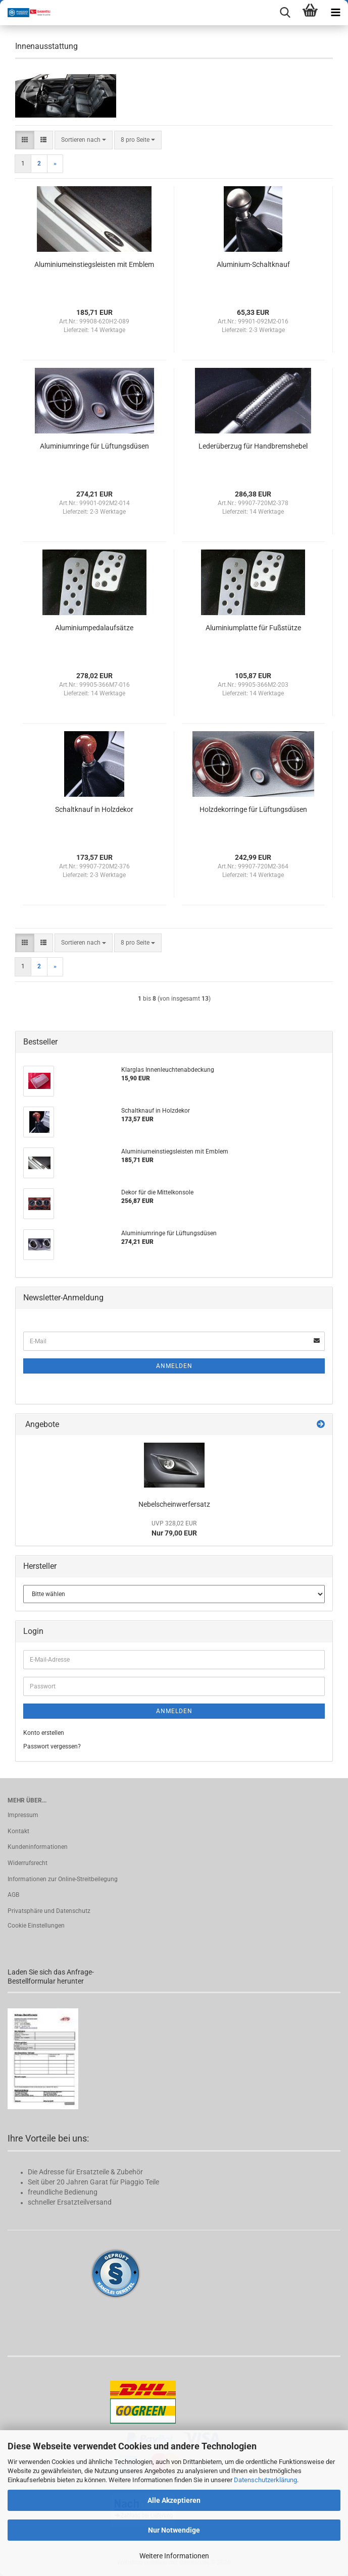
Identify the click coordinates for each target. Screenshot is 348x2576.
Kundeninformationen (38, 1846)
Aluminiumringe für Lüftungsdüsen (94, 446)
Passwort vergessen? (52, 1746)
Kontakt (18, 1831)
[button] (24, 140)
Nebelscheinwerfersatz (174, 1504)
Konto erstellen (43, 1732)
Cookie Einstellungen (36, 1925)
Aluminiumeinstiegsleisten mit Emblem (94, 264)
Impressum (23, 1815)
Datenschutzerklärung (265, 2480)
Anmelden (174, 1365)
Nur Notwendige (174, 2530)
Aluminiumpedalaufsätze (94, 628)
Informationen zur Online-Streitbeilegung (63, 1879)
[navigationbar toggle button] (335, 12)
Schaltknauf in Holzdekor (94, 809)
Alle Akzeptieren (174, 2500)
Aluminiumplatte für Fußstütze (253, 628)
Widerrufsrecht (27, 1863)
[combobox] (84, 140)
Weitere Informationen (174, 2556)
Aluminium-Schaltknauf (253, 264)
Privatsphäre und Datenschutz (49, 1910)
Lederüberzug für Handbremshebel (253, 446)
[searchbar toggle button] (284, 12)
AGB (13, 1894)
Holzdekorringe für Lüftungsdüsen (253, 809)
